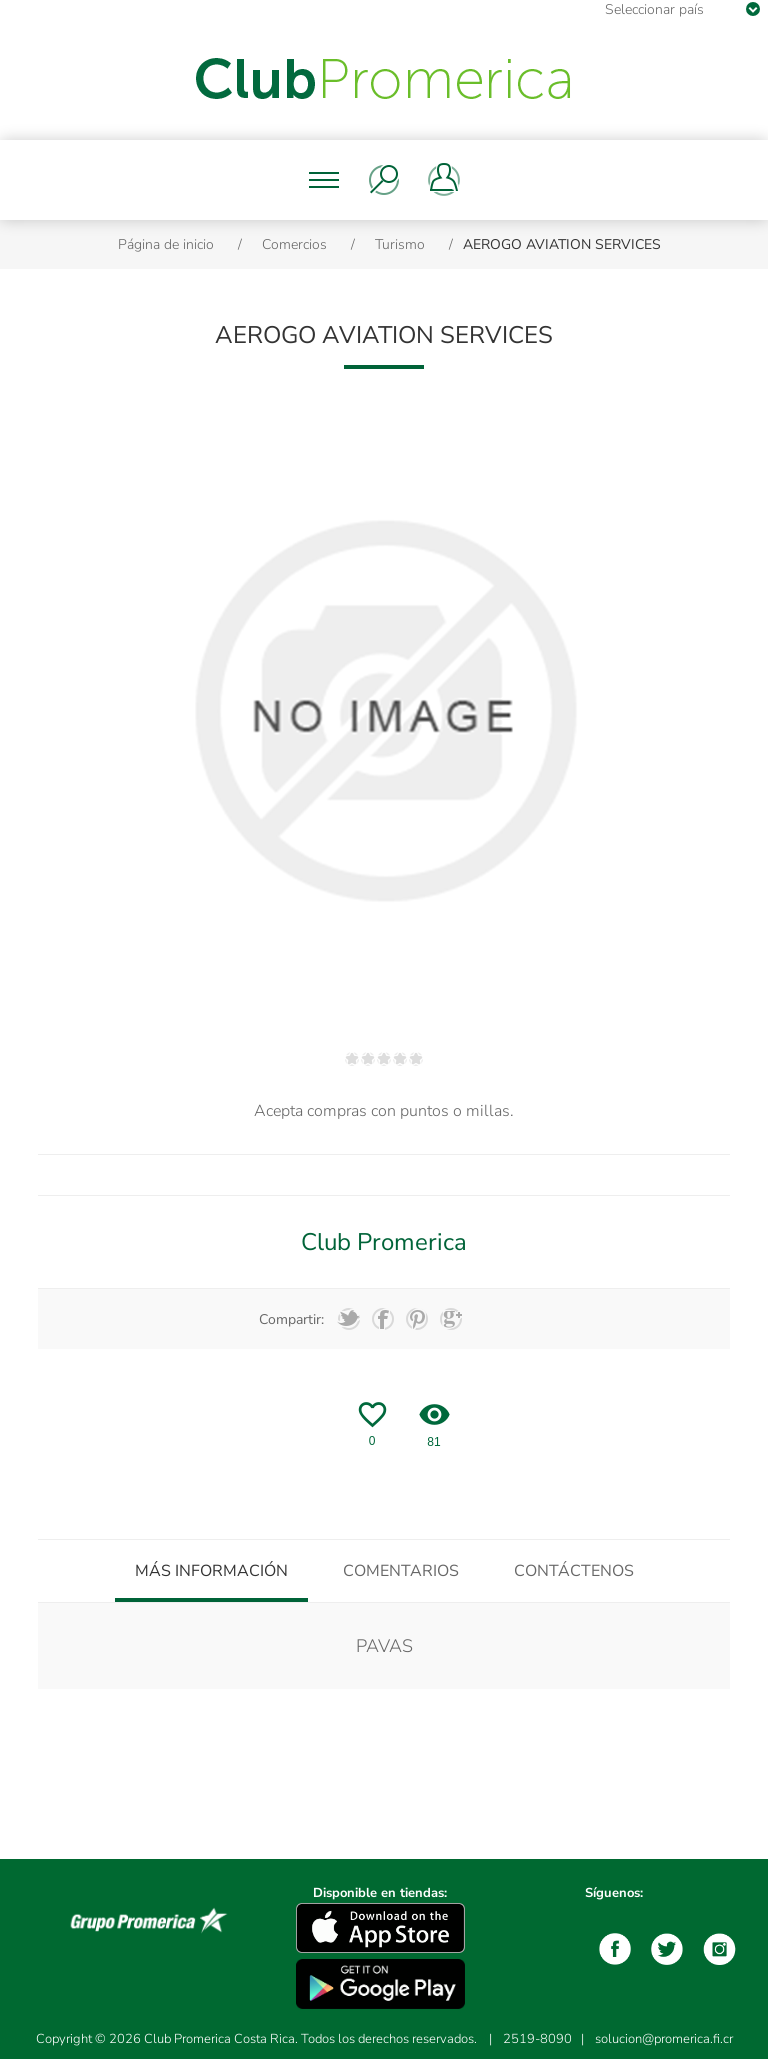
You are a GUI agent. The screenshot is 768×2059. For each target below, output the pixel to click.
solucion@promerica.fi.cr (664, 2039)
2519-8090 (537, 2039)
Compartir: (291, 1319)
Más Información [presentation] (211, 1571)
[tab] (211, 1571)
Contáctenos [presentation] (574, 1571)
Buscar (384, 180)
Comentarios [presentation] (401, 1571)
